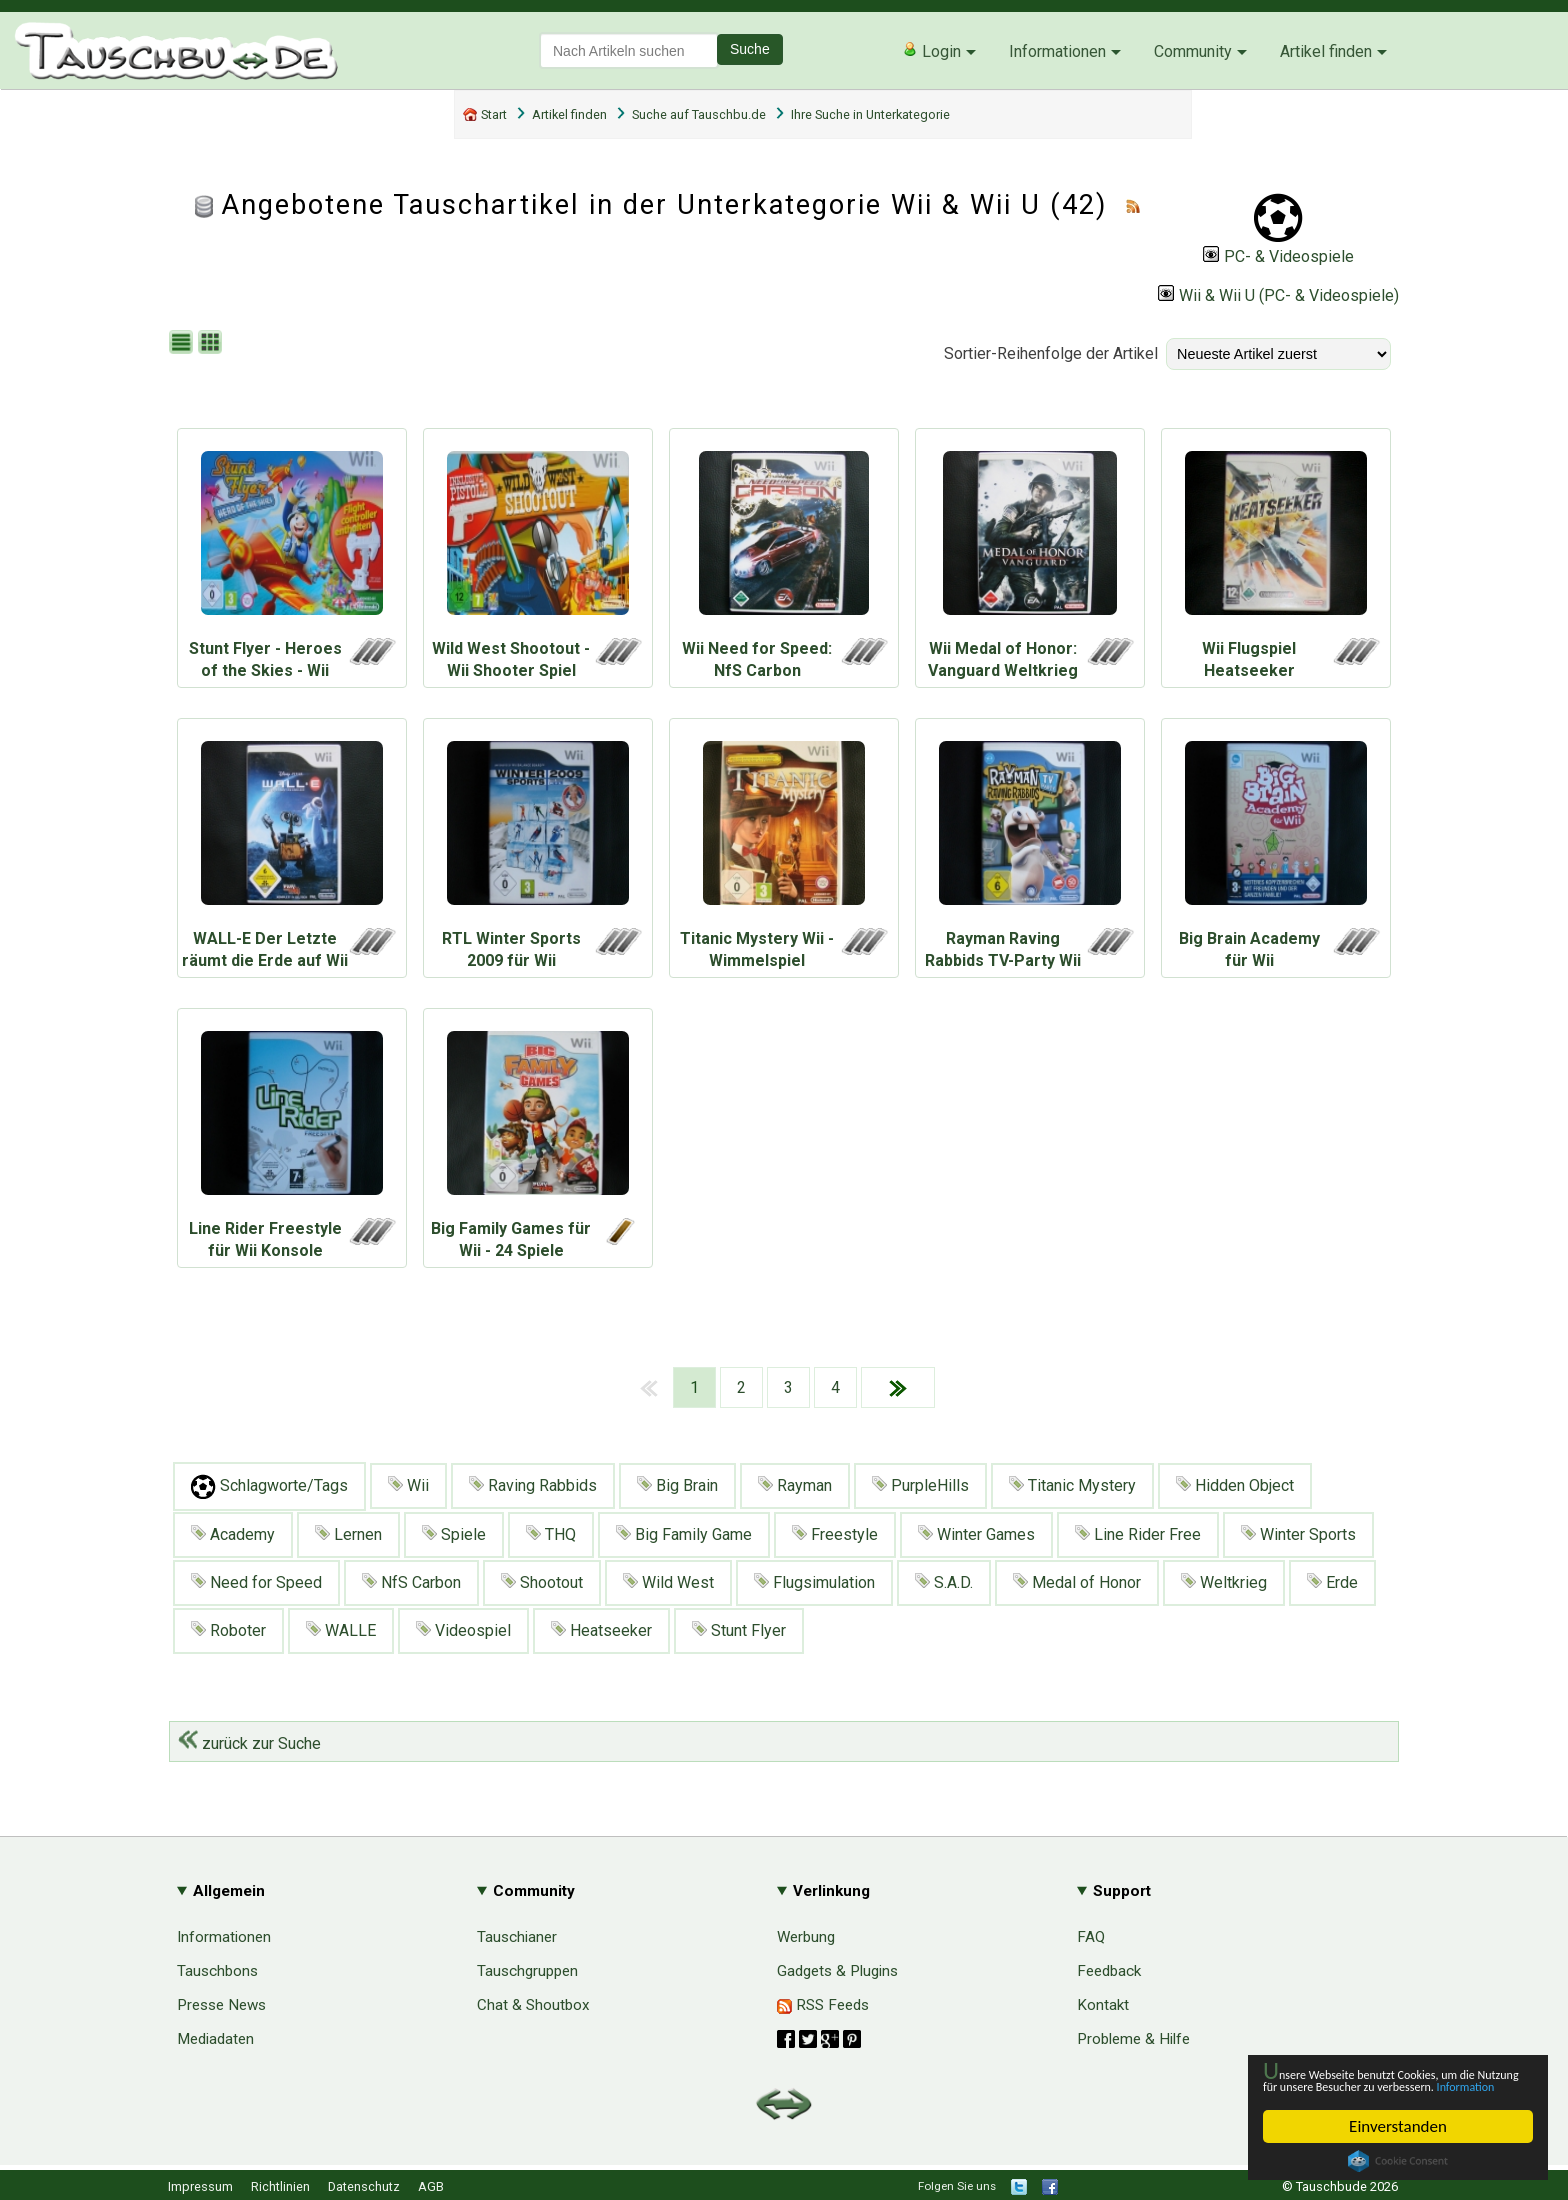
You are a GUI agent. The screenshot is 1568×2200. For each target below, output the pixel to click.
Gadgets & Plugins (837, 1971)
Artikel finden (1326, 51)
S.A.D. (944, 1582)
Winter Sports (1298, 1534)
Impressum (200, 2186)
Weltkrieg (1224, 1582)
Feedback (1109, 1971)
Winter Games (976, 1534)
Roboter (228, 1630)
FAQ (1091, 1937)
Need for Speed (256, 1582)
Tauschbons (217, 1971)
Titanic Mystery (1072, 1485)
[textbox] (629, 50)
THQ (551, 1534)
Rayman (795, 1485)
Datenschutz (364, 2186)
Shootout (542, 1582)
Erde (1332, 1582)
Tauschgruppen (527, 1971)
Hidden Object (1235, 1485)
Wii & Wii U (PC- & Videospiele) (1278, 295)
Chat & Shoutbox (533, 2005)
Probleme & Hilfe (1133, 2039)
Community (1193, 51)
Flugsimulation (814, 1582)
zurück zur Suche (249, 1743)
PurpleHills (920, 1485)
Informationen (1057, 51)
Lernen (348, 1534)
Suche (750, 49)
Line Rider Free (1138, 1534)
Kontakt (1103, 2005)
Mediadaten (215, 2039)
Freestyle (835, 1534)
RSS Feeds (823, 2005)
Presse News (221, 2005)
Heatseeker (601, 1630)
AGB (431, 2186)
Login (931, 51)
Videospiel (463, 1630)
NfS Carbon (411, 1582)
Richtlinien (280, 2186)
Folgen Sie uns (957, 2186)
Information (1388, 2084)
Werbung (806, 1937)
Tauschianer (517, 1937)
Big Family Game (684, 1534)
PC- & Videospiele (1278, 256)
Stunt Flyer (739, 1630)
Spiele (454, 1534)
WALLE (341, 1630)
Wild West (668, 1582)
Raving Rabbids (533, 1485)
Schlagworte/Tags (269, 1486)
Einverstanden (1398, 2126)
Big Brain (677, 1485)
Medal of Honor (1077, 1582)
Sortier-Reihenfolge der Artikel (1051, 353)
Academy (233, 1534)
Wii (408, 1485)
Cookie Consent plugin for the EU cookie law (1398, 2161)
